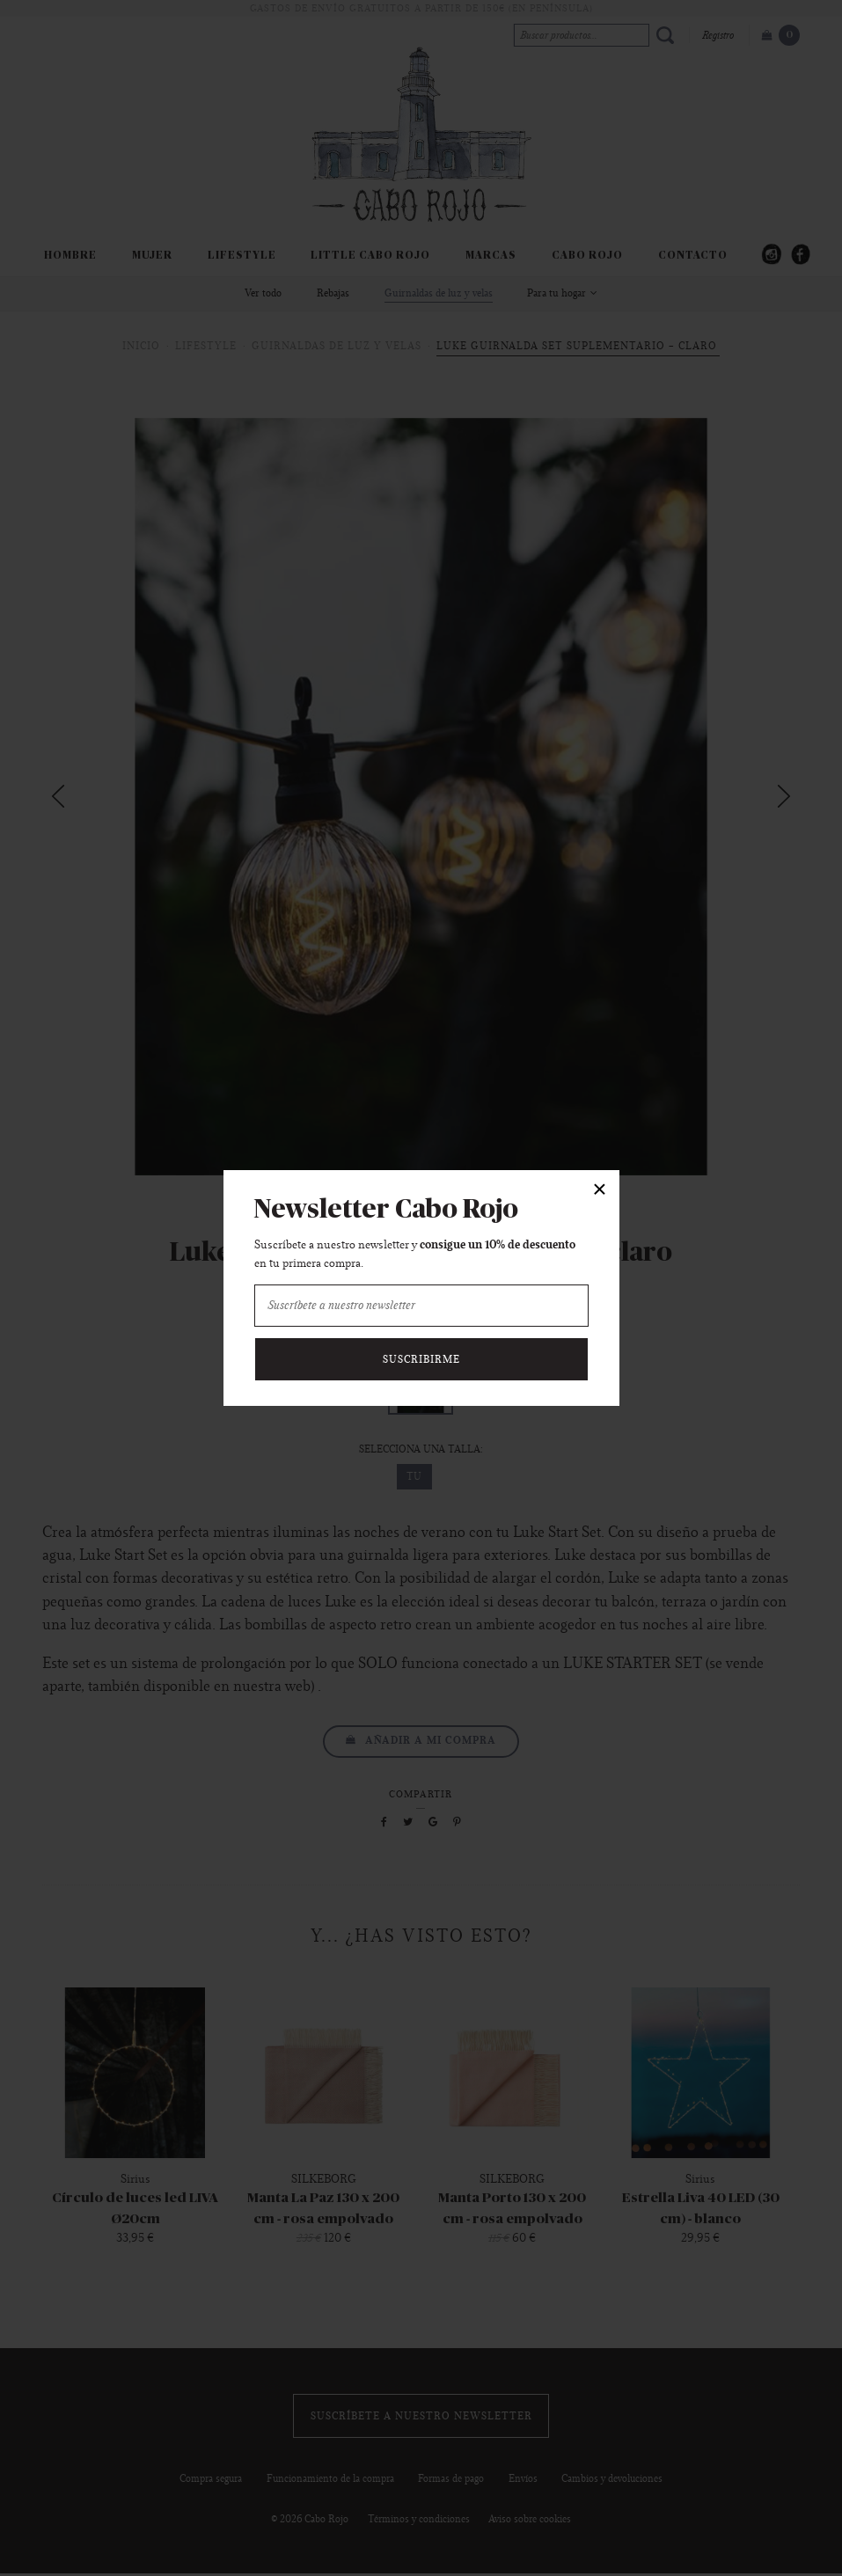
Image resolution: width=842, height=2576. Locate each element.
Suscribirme (421, 1359)
